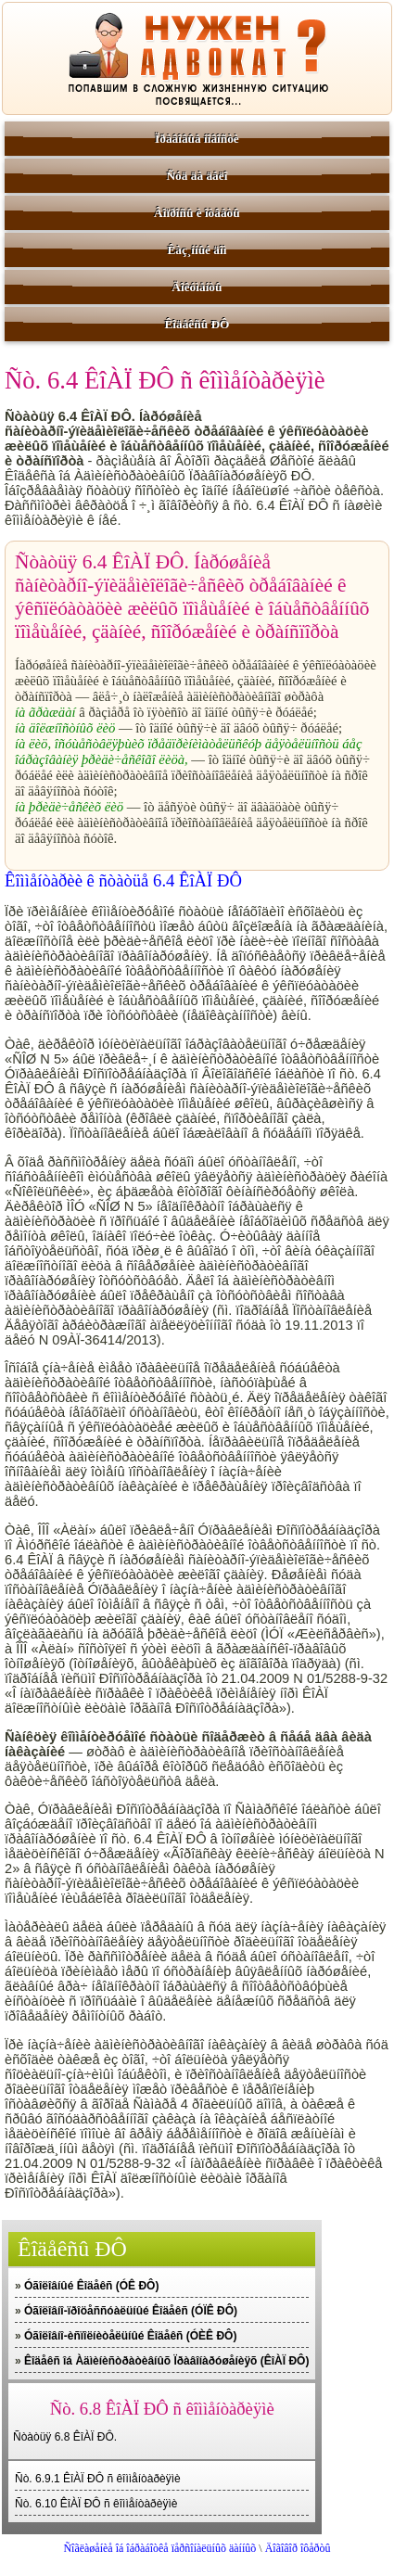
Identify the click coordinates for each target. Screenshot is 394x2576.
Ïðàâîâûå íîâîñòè (197, 139)
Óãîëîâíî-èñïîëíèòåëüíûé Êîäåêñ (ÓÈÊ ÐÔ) (130, 2335)
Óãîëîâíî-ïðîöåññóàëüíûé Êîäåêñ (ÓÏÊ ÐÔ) (130, 2310)
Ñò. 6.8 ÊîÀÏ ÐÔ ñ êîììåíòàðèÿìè (162, 2408)
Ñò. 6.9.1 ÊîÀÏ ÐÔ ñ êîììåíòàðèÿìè (98, 2478)
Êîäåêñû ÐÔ (196, 324)
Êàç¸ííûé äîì (196, 250)
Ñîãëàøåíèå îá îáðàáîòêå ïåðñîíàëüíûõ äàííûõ (159, 2548)
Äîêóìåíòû (197, 287)
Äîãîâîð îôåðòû (298, 2548)
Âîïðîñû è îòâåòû (197, 213)
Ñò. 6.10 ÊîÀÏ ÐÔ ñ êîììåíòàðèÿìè (96, 2503)
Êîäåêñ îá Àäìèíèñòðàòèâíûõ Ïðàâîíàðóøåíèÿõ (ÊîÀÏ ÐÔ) (166, 2360)
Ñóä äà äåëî (196, 176)
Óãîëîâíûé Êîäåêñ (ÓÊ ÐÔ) (91, 2285)
